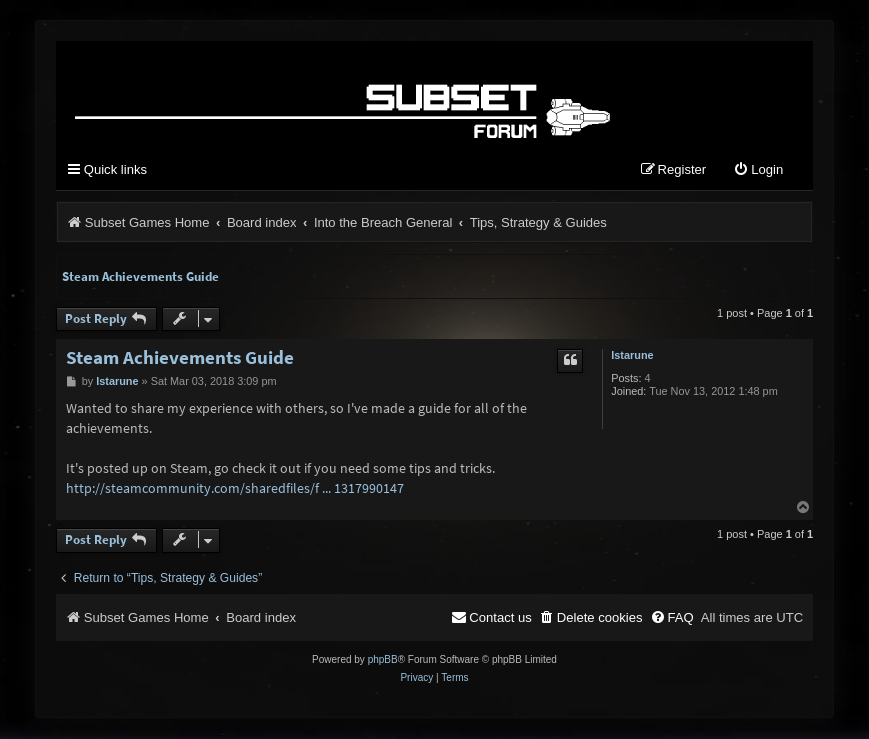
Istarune (632, 355)
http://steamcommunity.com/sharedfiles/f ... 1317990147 (235, 488)
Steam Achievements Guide (140, 276)
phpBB (383, 660)
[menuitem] (758, 170)
